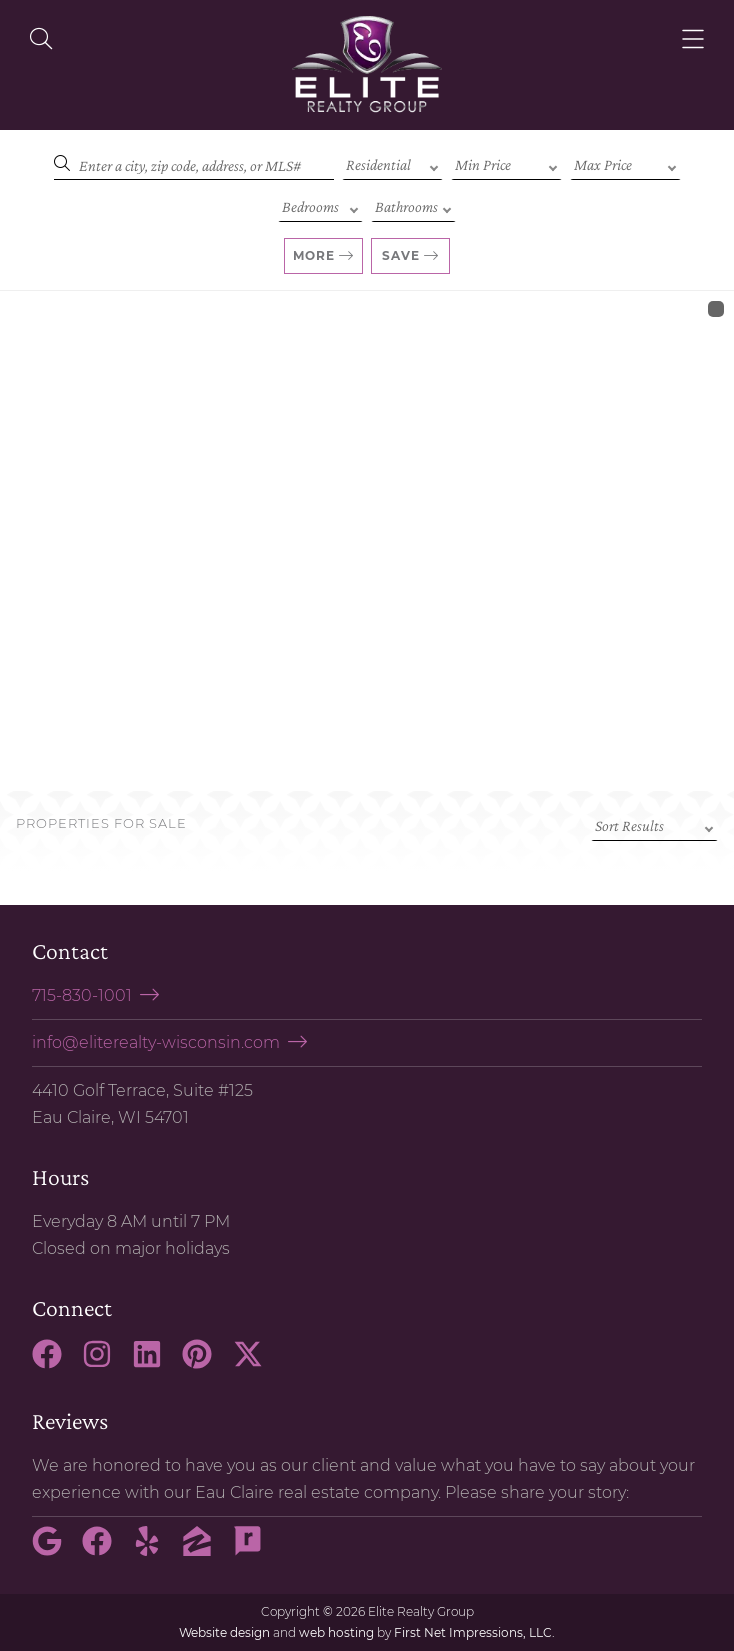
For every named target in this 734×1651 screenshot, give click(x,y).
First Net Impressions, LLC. (474, 1632)
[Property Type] (392, 163)
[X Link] (256, 1363)
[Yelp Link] (155, 1550)
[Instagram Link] (105, 1363)
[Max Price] (625, 163)
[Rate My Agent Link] (256, 1550)
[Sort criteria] (654, 824)
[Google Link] (55, 1550)
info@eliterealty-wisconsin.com (156, 1042)
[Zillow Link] (205, 1550)
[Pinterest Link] (205, 1363)
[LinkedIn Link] (155, 1363)
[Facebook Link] (55, 1363)
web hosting (336, 1632)
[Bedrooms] (320, 205)
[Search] (194, 163)
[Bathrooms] (413, 205)
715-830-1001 (82, 995)
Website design (224, 1632)
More (314, 255)
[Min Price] (506, 163)
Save (401, 255)
